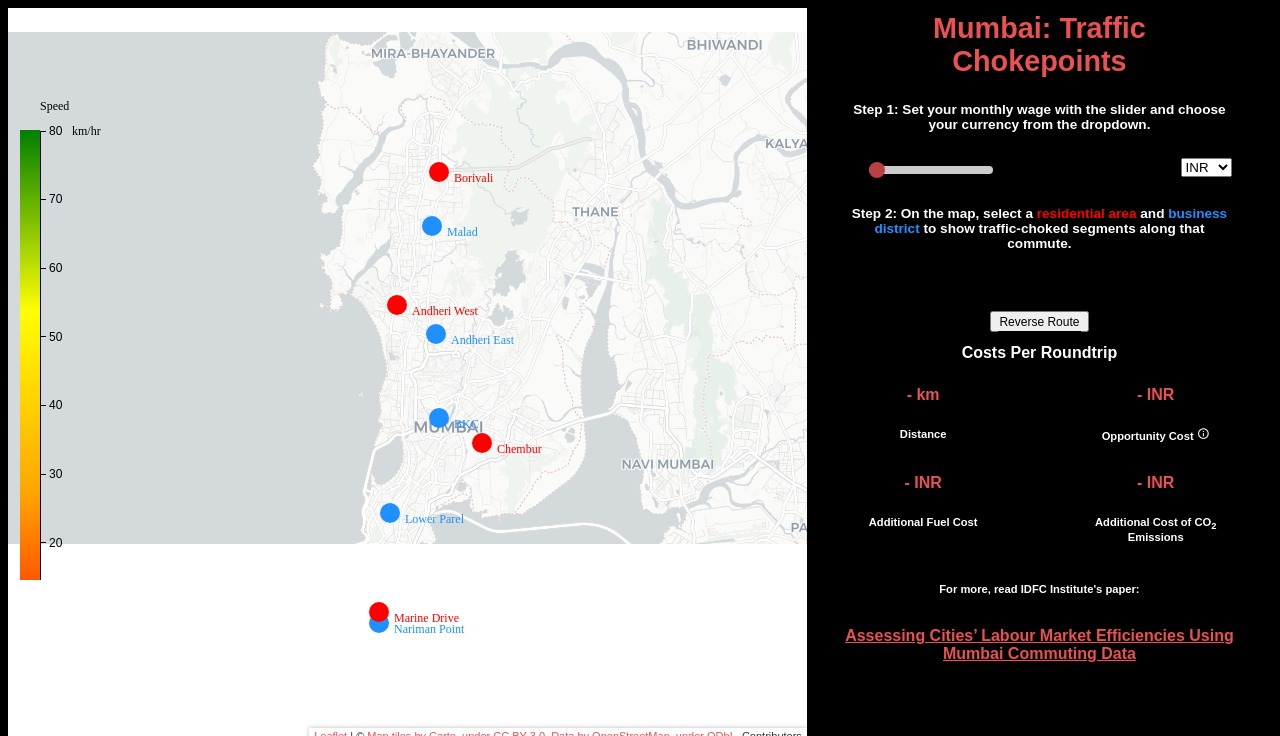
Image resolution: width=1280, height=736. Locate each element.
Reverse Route (1039, 322)
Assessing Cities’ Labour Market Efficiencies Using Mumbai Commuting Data (1039, 644)
